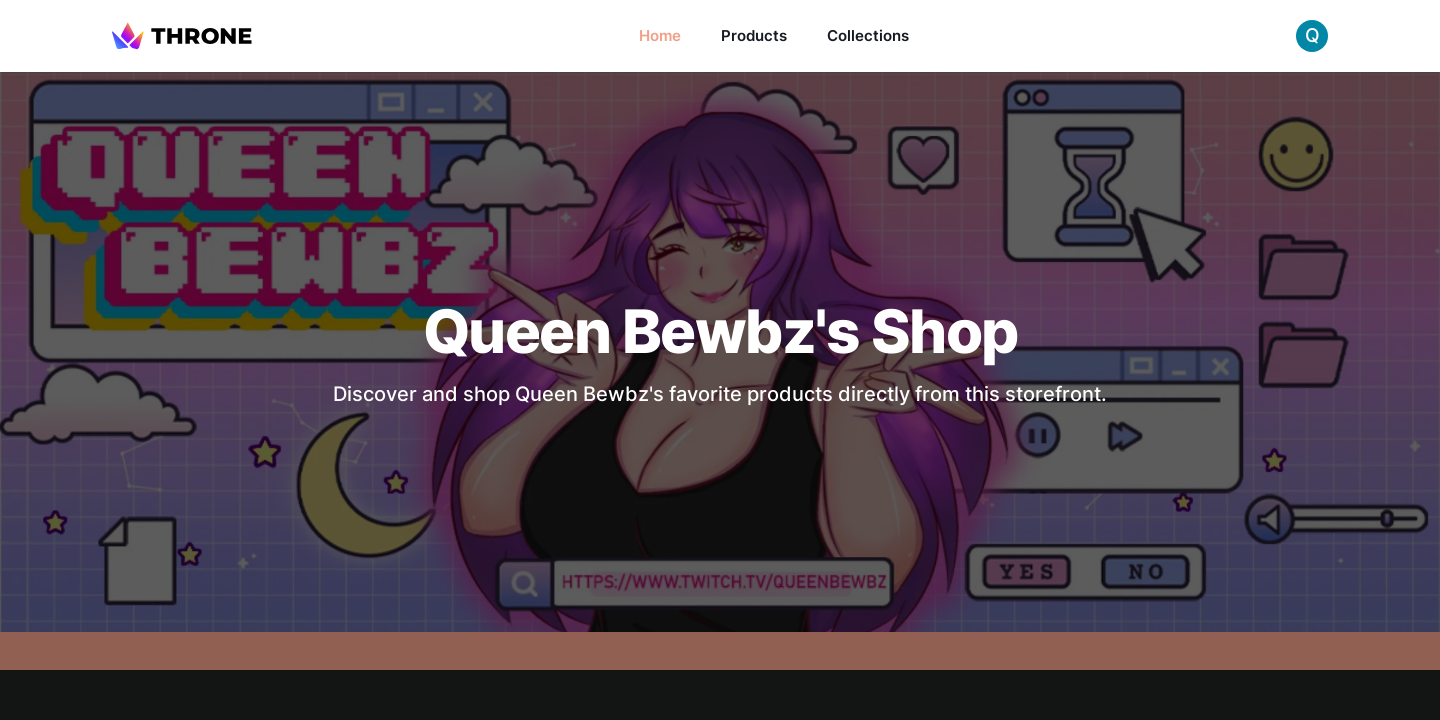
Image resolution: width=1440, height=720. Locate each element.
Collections (868, 35)
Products (754, 35)
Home (660, 35)
